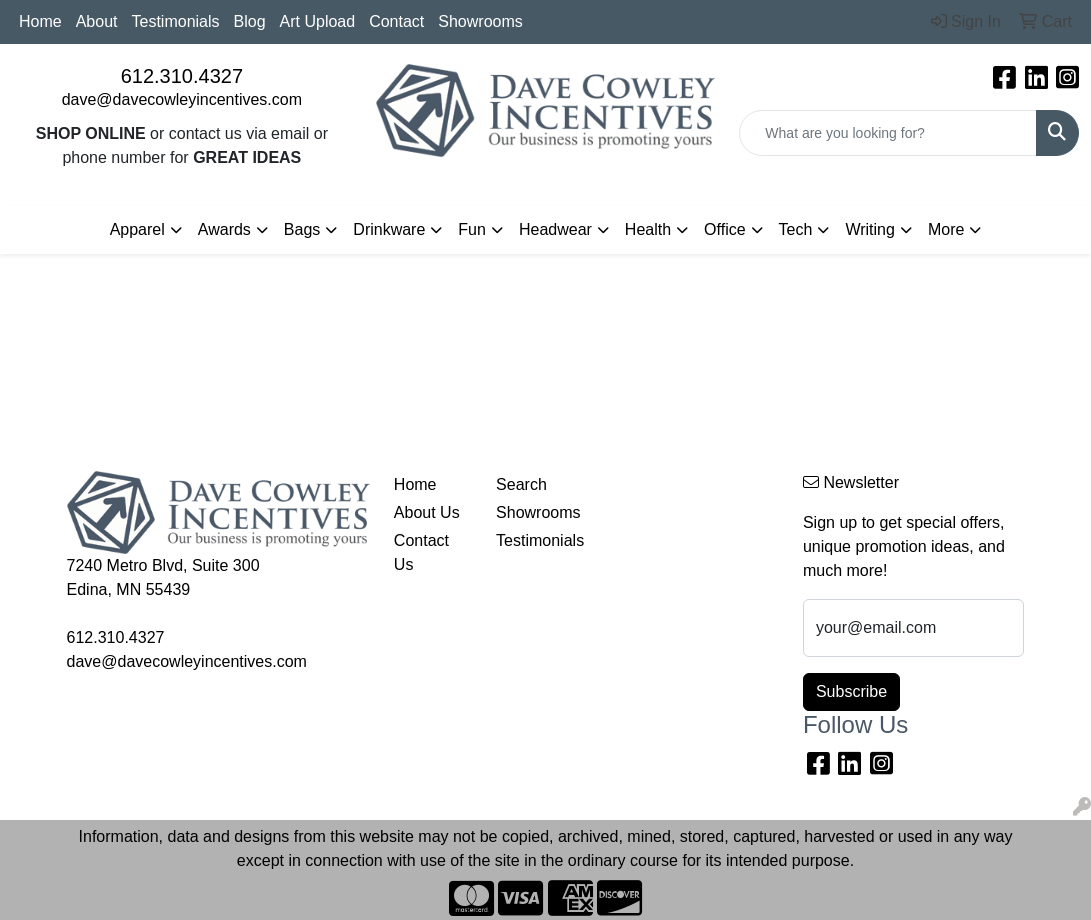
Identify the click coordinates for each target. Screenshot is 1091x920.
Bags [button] (302, 229)
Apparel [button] (137, 229)
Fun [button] (472, 229)
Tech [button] (796, 229)
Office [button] (725, 229)
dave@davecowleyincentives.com (182, 99)
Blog (250, 21)
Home (40, 21)
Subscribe (851, 691)
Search (521, 484)
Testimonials (176, 21)
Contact (396, 21)
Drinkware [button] (389, 229)
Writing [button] (870, 229)
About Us (427, 512)
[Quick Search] (888, 133)
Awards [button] (224, 229)
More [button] (946, 229)
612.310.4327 (182, 76)
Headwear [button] (555, 229)
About (97, 21)
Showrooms (480, 21)
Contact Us (421, 552)
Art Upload (318, 21)
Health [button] (648, 229)
